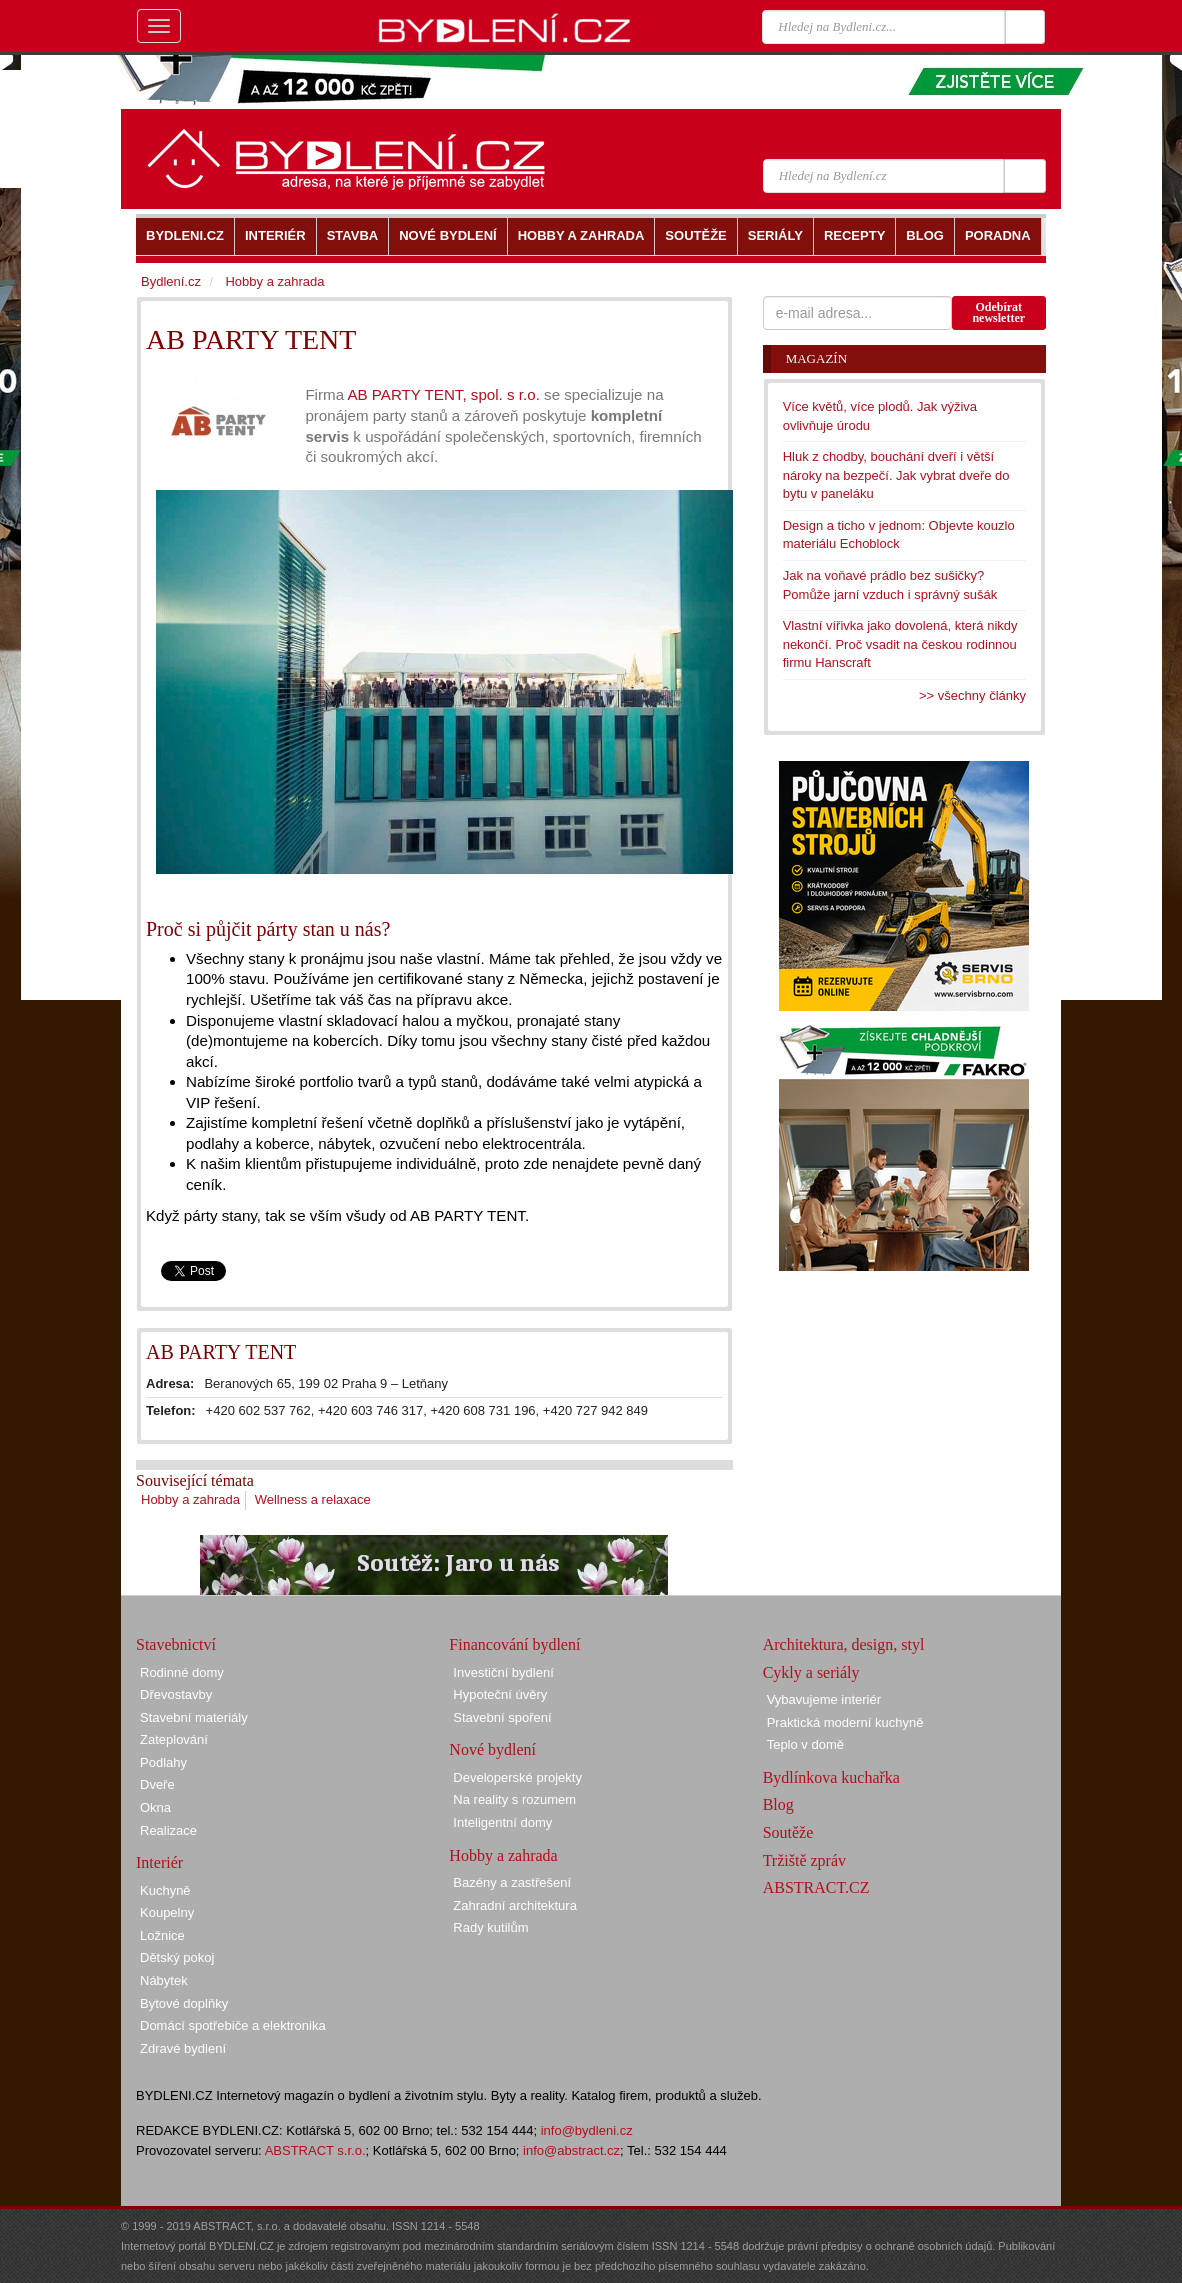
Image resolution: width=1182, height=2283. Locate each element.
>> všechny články (972, 695)
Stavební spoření (502, 1717)
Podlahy (163, 1762)
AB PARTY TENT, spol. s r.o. (445, 394)
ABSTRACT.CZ (816, 1887)
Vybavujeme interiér (824, 1699)
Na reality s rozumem (514, 1799)
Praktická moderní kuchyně (845, 1722)
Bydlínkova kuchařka (831, 1777)
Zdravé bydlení (183, 2048)
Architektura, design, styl (844, 1644)
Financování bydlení (514, 1644)
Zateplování (174, 1739)
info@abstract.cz (571, 2150)
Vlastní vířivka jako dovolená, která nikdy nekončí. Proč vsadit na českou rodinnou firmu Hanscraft (900, 644)
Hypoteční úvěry (500, 1694)
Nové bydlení (492, 1749)
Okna (155, 1807)
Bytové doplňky (184, 2003)
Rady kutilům (490, 1927)
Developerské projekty (517, 1777)
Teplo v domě (805, 1744)
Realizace (168, 1830)
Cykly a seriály (811, 1672)
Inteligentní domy (502, 1822)
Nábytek (164, 1980)
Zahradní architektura (515, 1905)
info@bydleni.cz (587, 2130)
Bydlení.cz (171, 281)
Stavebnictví (176, 1644)
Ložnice (162, 1935)
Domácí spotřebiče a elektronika (233, 2025)
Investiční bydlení (503, 1672)
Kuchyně (165, 1890)
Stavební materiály (194, 1717)
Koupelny (167, 1912)
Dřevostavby (176, 1694)
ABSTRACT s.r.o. (315, 2150)
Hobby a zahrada (190, 1499)
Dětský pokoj (177, 1957)
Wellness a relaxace (313, 1499)
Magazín (816, 358)
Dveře (157, 1784)
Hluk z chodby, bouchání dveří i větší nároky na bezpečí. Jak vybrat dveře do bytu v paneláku (896, 475)
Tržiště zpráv (804, 1860)
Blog (778, 1804)
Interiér (159, 1862)
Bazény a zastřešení (512, 1882)
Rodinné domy (182, 1672)
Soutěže (788, 1832)
